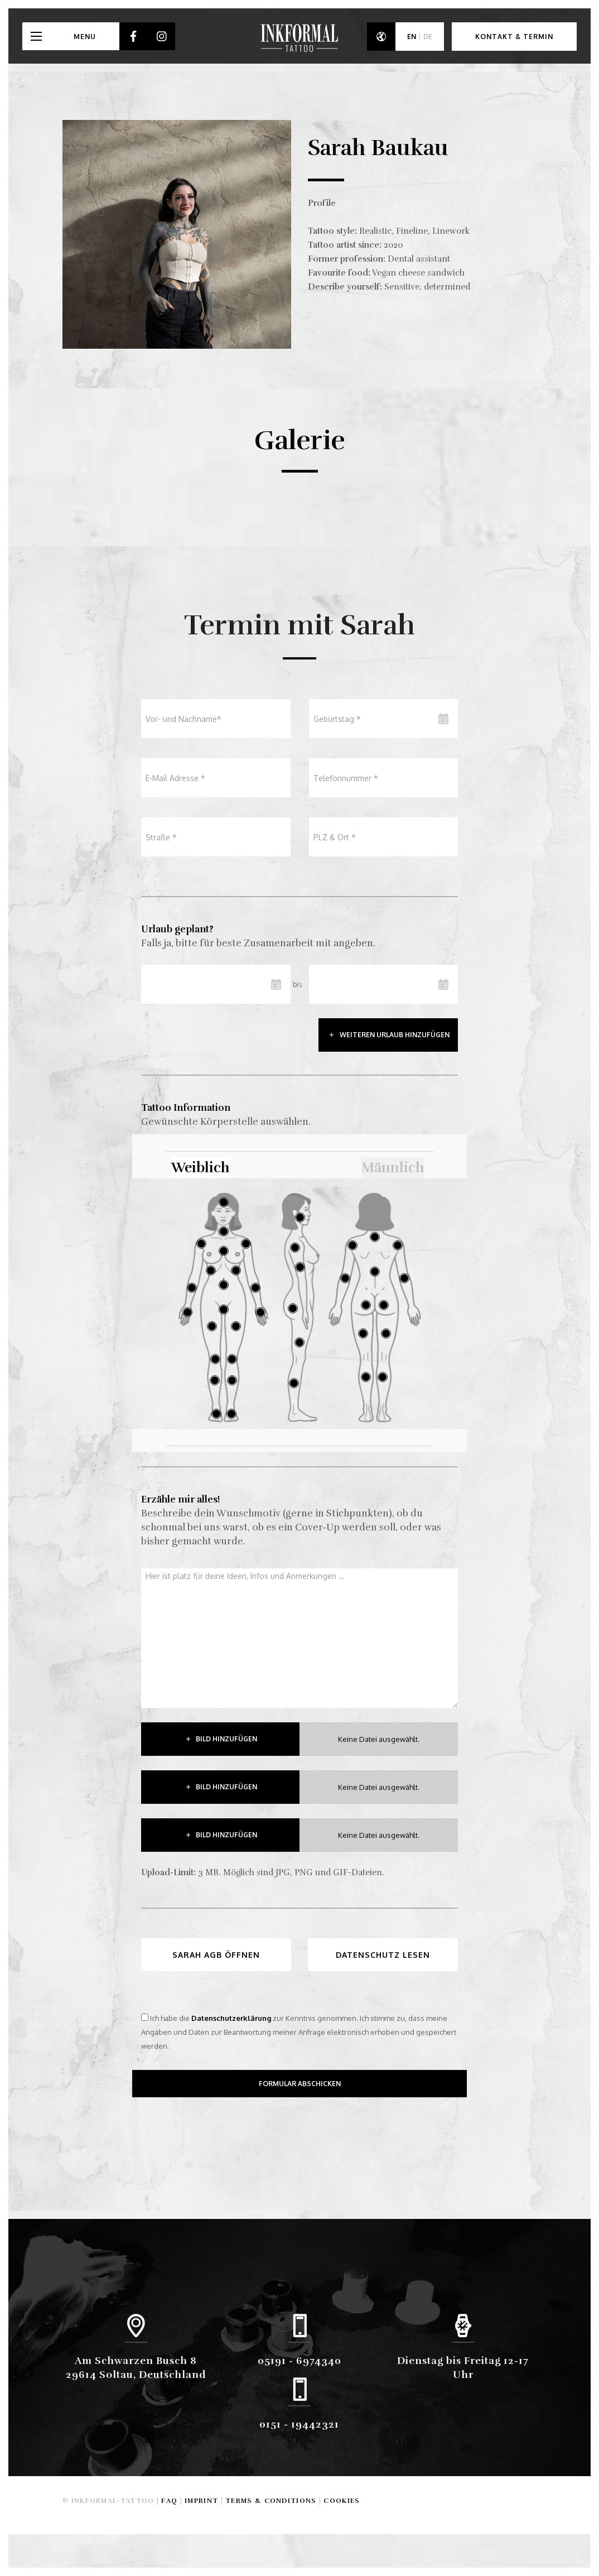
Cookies (341, 2501)
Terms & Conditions (270, 2501)
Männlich (392, 1167)
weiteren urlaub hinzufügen (395, 1035)
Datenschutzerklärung (231, 2018)
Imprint (201, 2501)
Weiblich (200, 1167)
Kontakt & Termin (514, 36)
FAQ (169, 2501)
